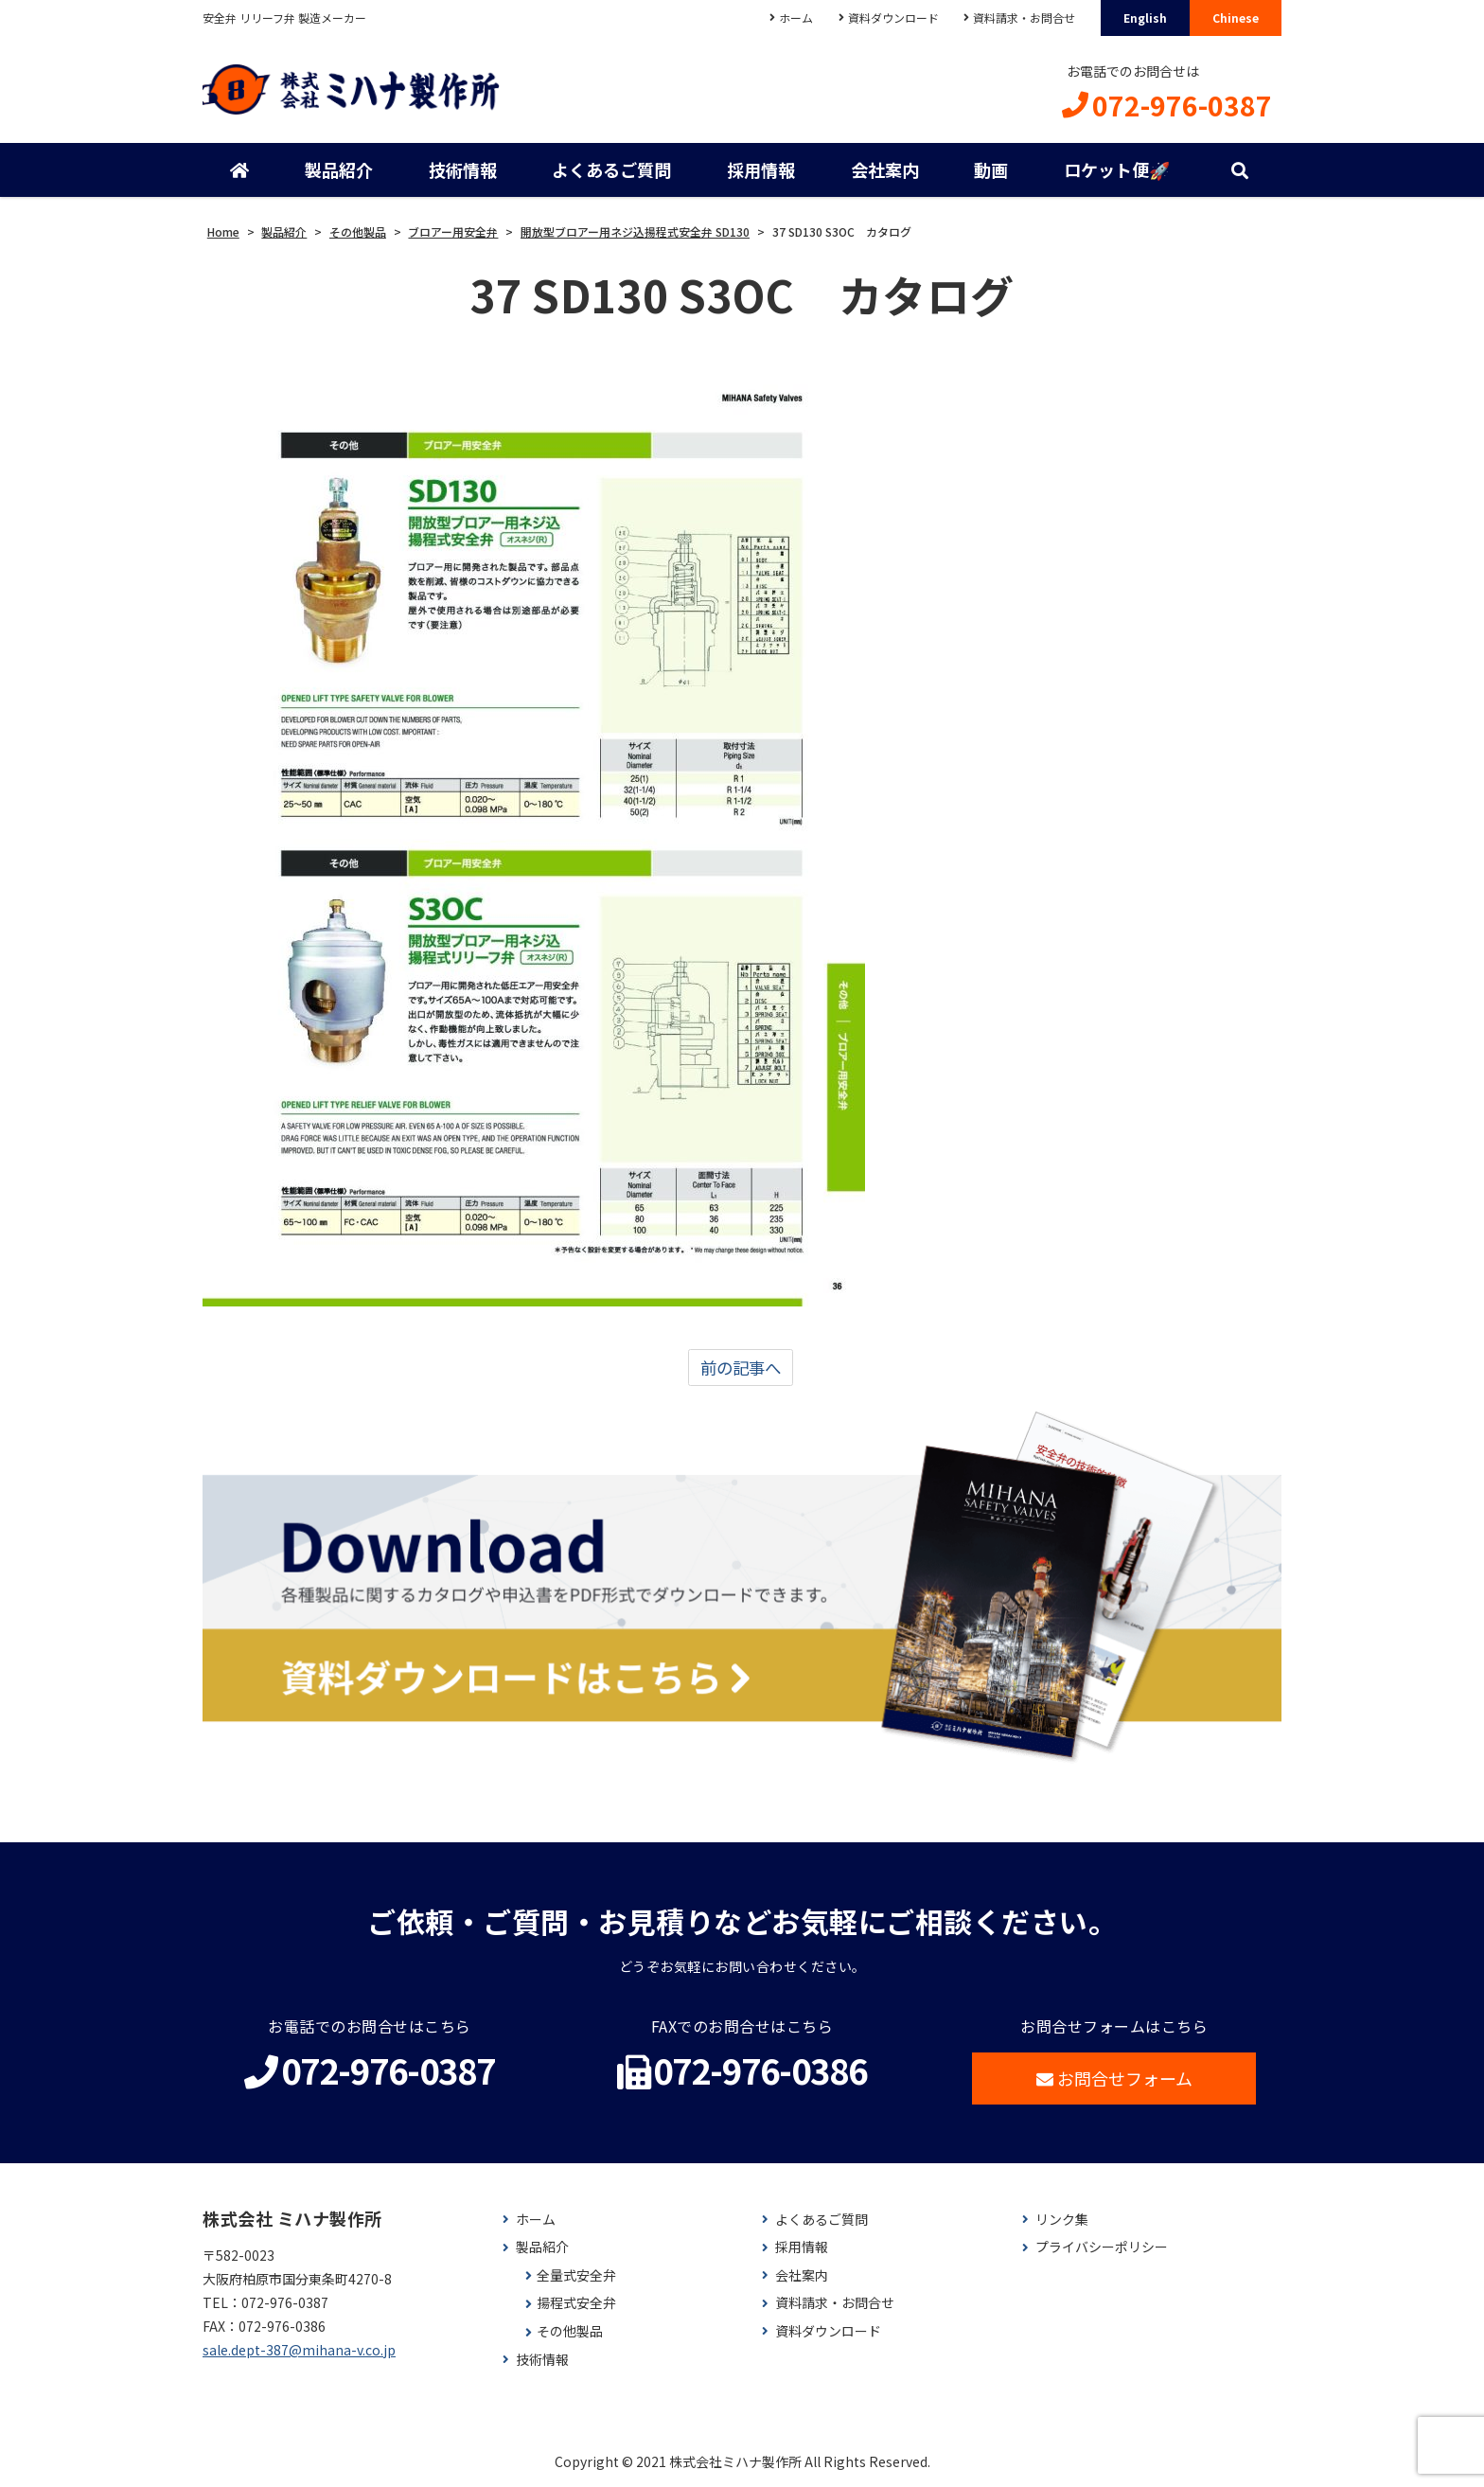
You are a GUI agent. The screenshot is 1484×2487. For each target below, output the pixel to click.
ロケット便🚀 (1117, 170)
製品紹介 (339, 170)
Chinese (1235, 17)
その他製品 (570, 2333)
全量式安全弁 (576, 2276)
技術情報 (463, 170)
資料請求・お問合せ (1024, 17)
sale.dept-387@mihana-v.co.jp (299, 2351)
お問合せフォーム (1114, 2079)
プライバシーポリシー (1101, 2249)
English (1145, 17)
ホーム (795, 17)
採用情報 (761, 170)
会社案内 (885, 170)
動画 (991, 170)
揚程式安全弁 (576, 2305)
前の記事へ (740, 1369)
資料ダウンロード (892, 17)
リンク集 (1061, 2220)
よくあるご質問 (611, 170)
